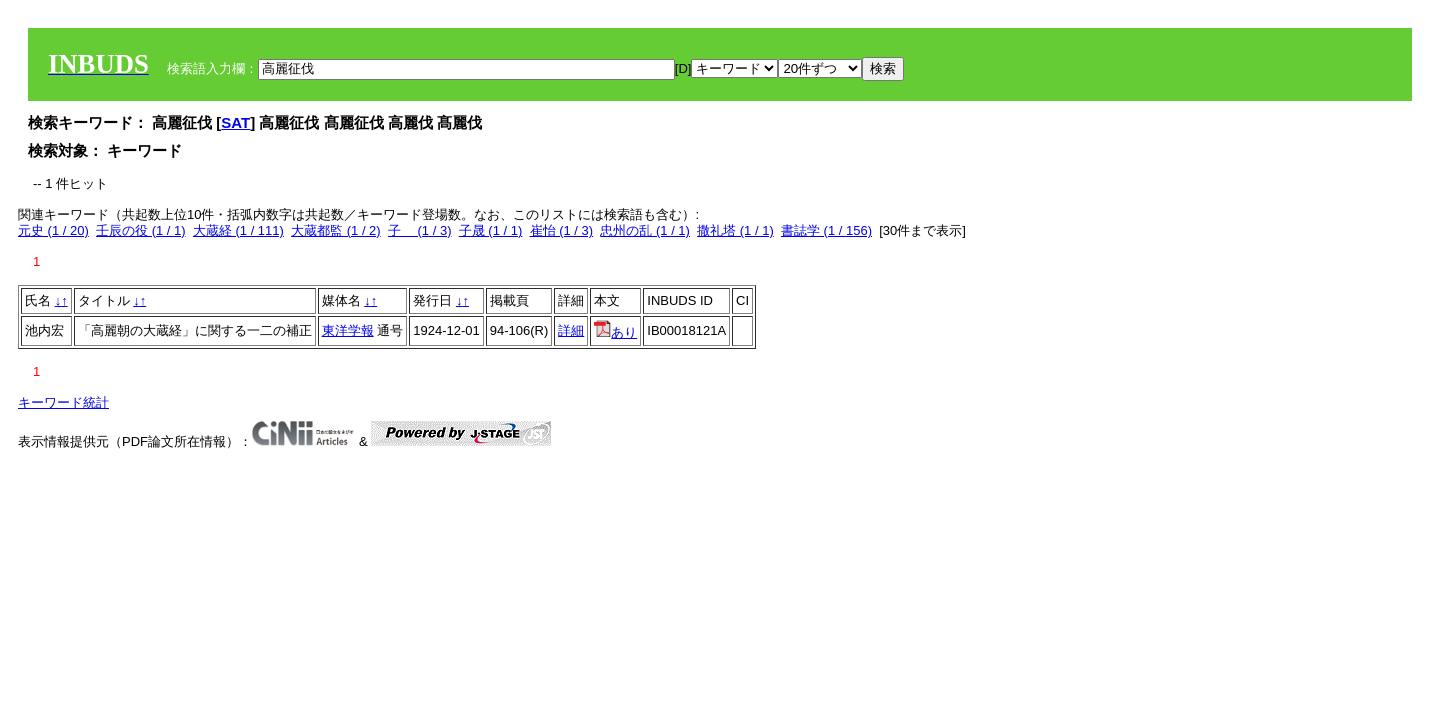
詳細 (571, 330)
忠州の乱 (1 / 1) (645, 230)
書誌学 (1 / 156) (826, 230)
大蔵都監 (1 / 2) (336, 230)
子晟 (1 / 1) (491, 230)
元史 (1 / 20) (53, 230)
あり (615, 332)
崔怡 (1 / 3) (562, 230)
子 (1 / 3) (420, 230)
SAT (235, 122)
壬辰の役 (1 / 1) (141, 230)
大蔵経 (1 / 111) (238, 230)
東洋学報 (348, 330)
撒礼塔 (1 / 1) (735, 230)
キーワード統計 (63, 402)
